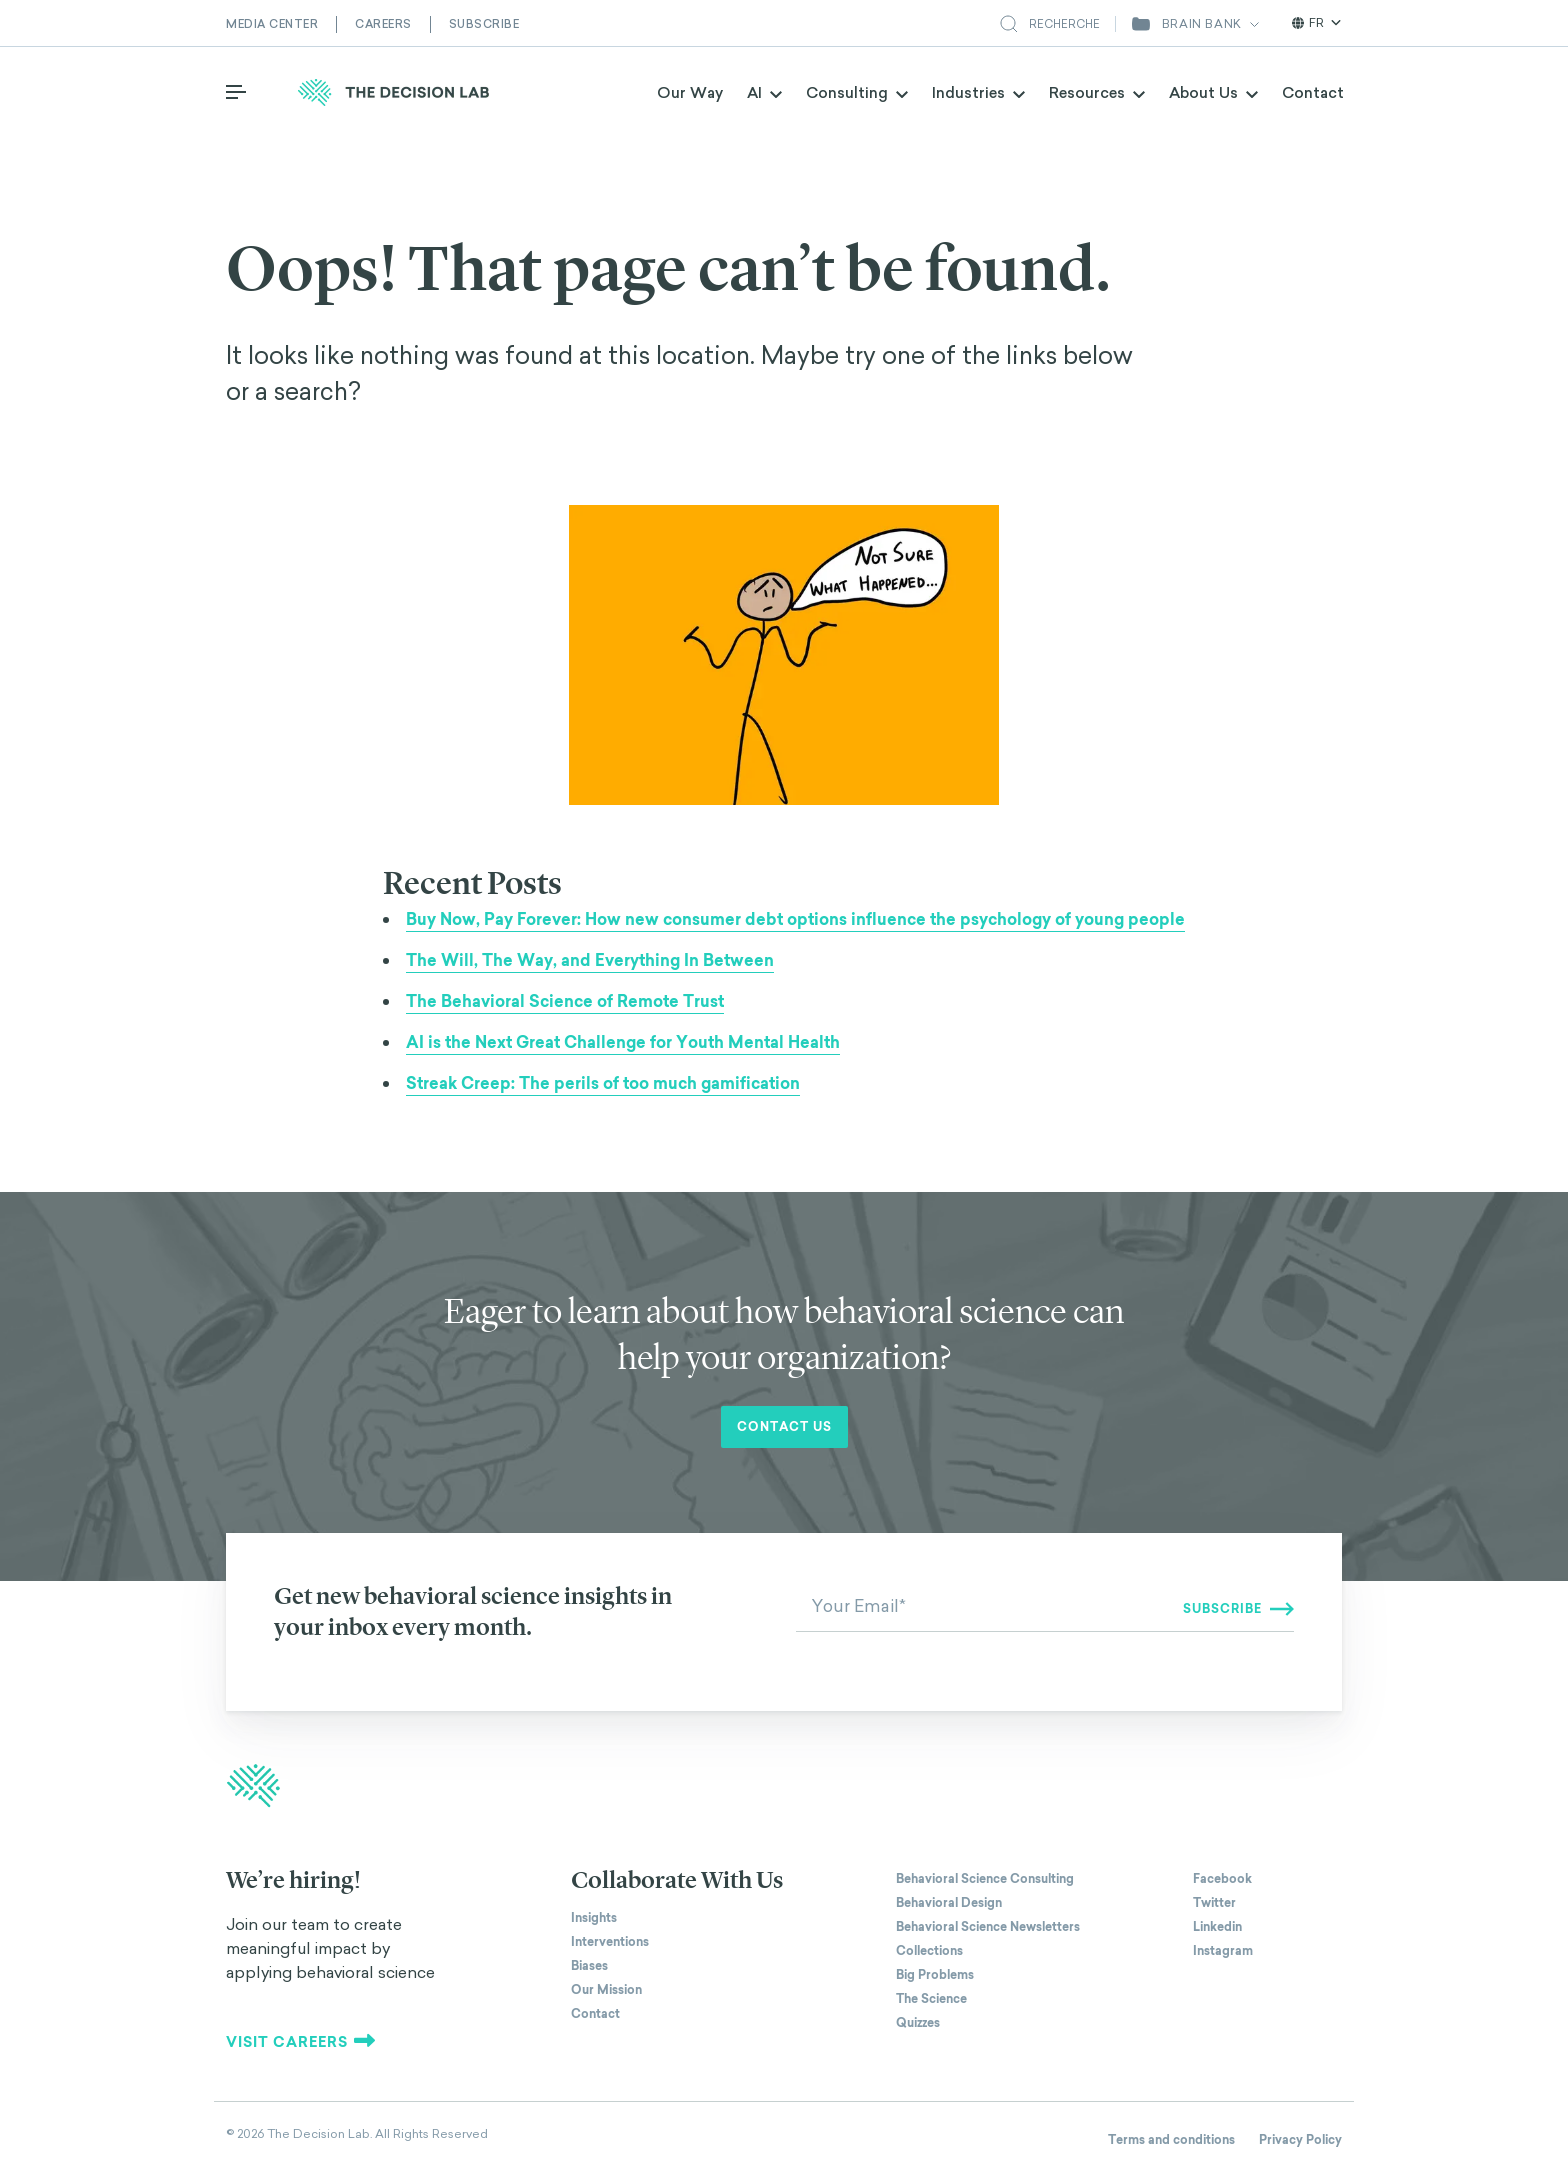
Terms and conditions (1171, 2140)
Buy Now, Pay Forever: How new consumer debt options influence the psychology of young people (795, 919)
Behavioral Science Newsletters (988, 1927)
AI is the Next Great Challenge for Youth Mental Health (623, 1042)
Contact (1313, 92)
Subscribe (484, 24)
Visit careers (301, 2042)
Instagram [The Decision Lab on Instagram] (1223, 1951)
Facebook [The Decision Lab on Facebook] (1222, 1879)
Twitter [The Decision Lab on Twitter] (1214, 1903)
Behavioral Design (949, 1903)
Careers (383, 24)
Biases (589, 1966)
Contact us (784, 1427)
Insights (594, 1918)
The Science (931, 1999)
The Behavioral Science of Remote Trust (565, 1001)
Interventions (610, 1942)
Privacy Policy (1300, 2140)
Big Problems (935, 1975)
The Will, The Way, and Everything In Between (590, 960)
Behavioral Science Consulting (985, 1879)
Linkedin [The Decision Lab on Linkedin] (1217, 1927)
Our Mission (606, 1990)
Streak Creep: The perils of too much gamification (603, 1083)
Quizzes (918, 2023)
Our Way (690, 92)
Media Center (272, 24)
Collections (929, 1951)
